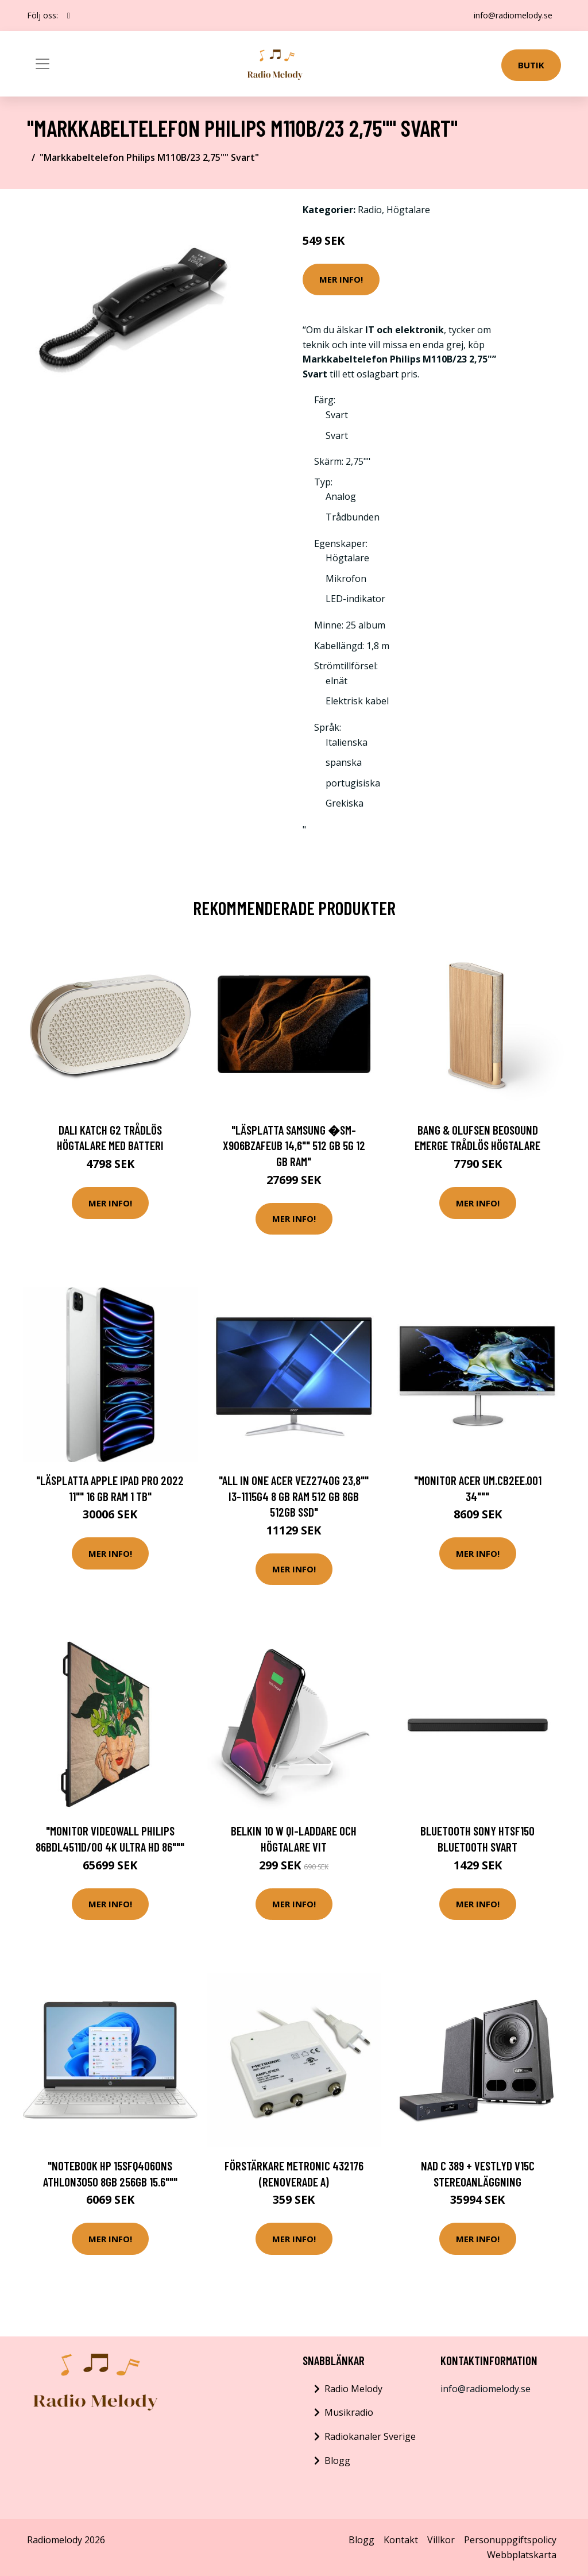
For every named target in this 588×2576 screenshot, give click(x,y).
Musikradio (348, 2412)
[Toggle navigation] (42, 64)
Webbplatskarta (521, 2554)
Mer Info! (341, 279)
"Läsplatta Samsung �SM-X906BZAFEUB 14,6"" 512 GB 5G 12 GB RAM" (294, 1146)
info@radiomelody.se (512, 15)
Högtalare (408, 209)
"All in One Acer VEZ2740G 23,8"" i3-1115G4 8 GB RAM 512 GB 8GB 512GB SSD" (294, 1496)
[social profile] (69, 15)
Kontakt (401, 2539)
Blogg (337, 2460)
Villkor (441, 2539)
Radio (370, 209)
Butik (531, 65)
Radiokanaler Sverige (370, 2436)
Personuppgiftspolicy (510, 2539)
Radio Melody (353, 2388)
